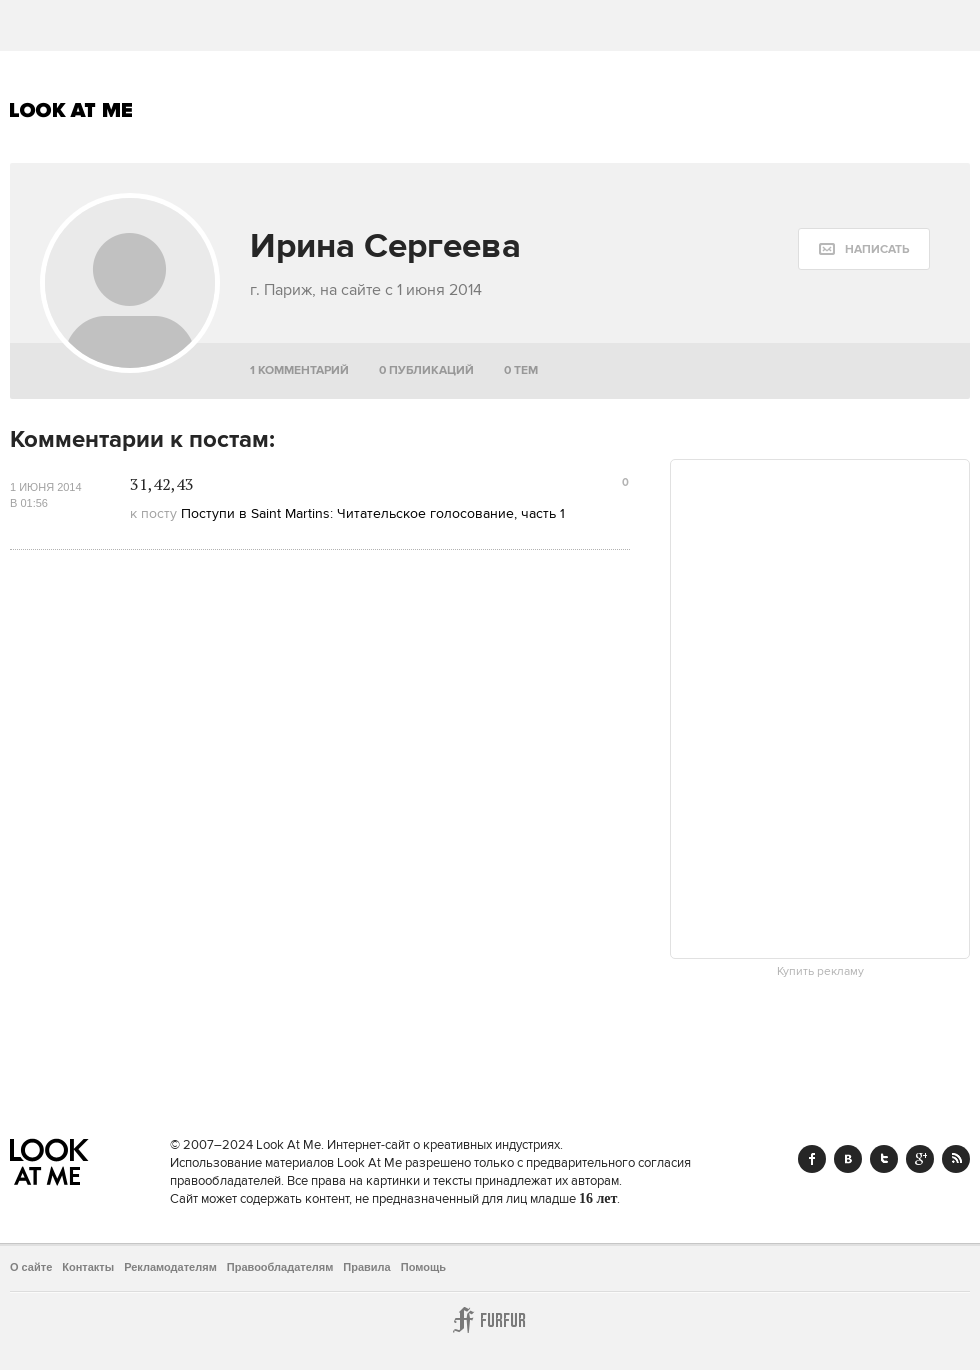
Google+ (920, 1159)
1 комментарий (299, 370)
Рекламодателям (170, 1267)
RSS (956, 1159)
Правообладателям (280, 1267)
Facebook (812, 1159)
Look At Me (71, 110)
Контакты (88, 1267)
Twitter (884, 1159)
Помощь (423, 1267)
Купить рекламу (820, 972)
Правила (366, 1267)
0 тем (521, 370)
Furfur (490, 1320)
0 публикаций (426, 370)
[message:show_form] (864, 249)
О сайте (31, 1267)
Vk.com (848, 1159)
